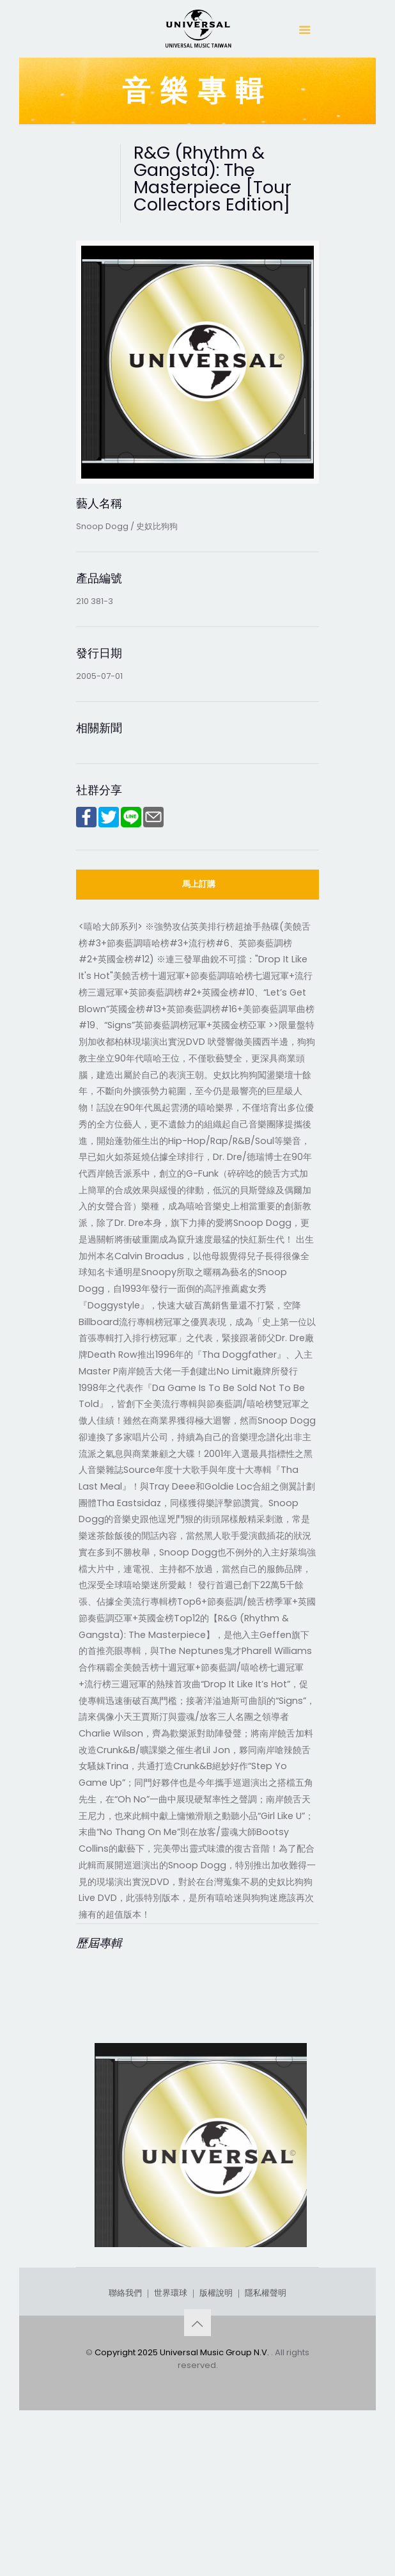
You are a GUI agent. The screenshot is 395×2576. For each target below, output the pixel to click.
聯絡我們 (125, 2439)
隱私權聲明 (265, 2439)
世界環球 (170, 2439)
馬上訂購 (198, 884)
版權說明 (216, 2439)
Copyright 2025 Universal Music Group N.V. (183, 2499)
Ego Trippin (132, 2304)
